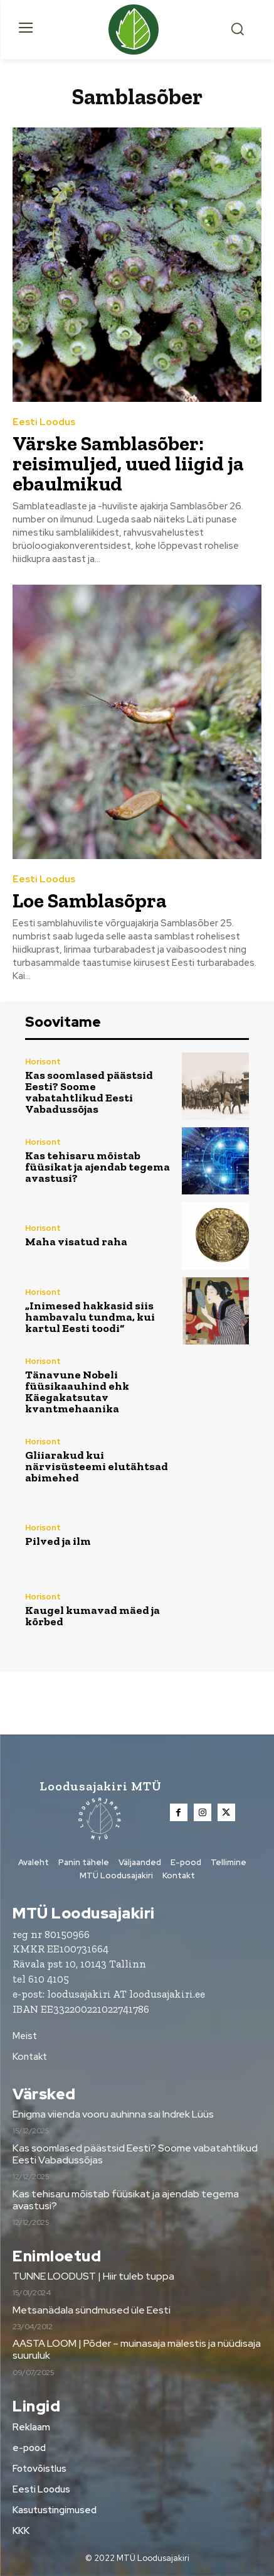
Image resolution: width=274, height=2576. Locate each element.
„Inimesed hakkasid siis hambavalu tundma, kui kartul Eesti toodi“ (90, 1317)
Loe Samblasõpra (90, 900)
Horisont (43, 1062)
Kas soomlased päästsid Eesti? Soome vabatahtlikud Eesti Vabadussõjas (89, 1092)
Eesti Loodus (44, 422)
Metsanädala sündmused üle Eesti (92, 2310)
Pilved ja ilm (58, 1541)
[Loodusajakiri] (137, 29)
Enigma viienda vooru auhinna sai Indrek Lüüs (113, 2114)
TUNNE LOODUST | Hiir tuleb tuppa (93, 2276)
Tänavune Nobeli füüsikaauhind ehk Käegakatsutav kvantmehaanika (77, 1391)
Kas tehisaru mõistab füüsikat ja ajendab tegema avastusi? (97, 1167)
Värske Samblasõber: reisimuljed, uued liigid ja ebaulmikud (128, 463)
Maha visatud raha (76, 1241)
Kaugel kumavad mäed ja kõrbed (92, 1615)
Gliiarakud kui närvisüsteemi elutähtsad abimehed (96, 1466)
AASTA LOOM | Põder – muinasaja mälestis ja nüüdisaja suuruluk (137, 2349)
